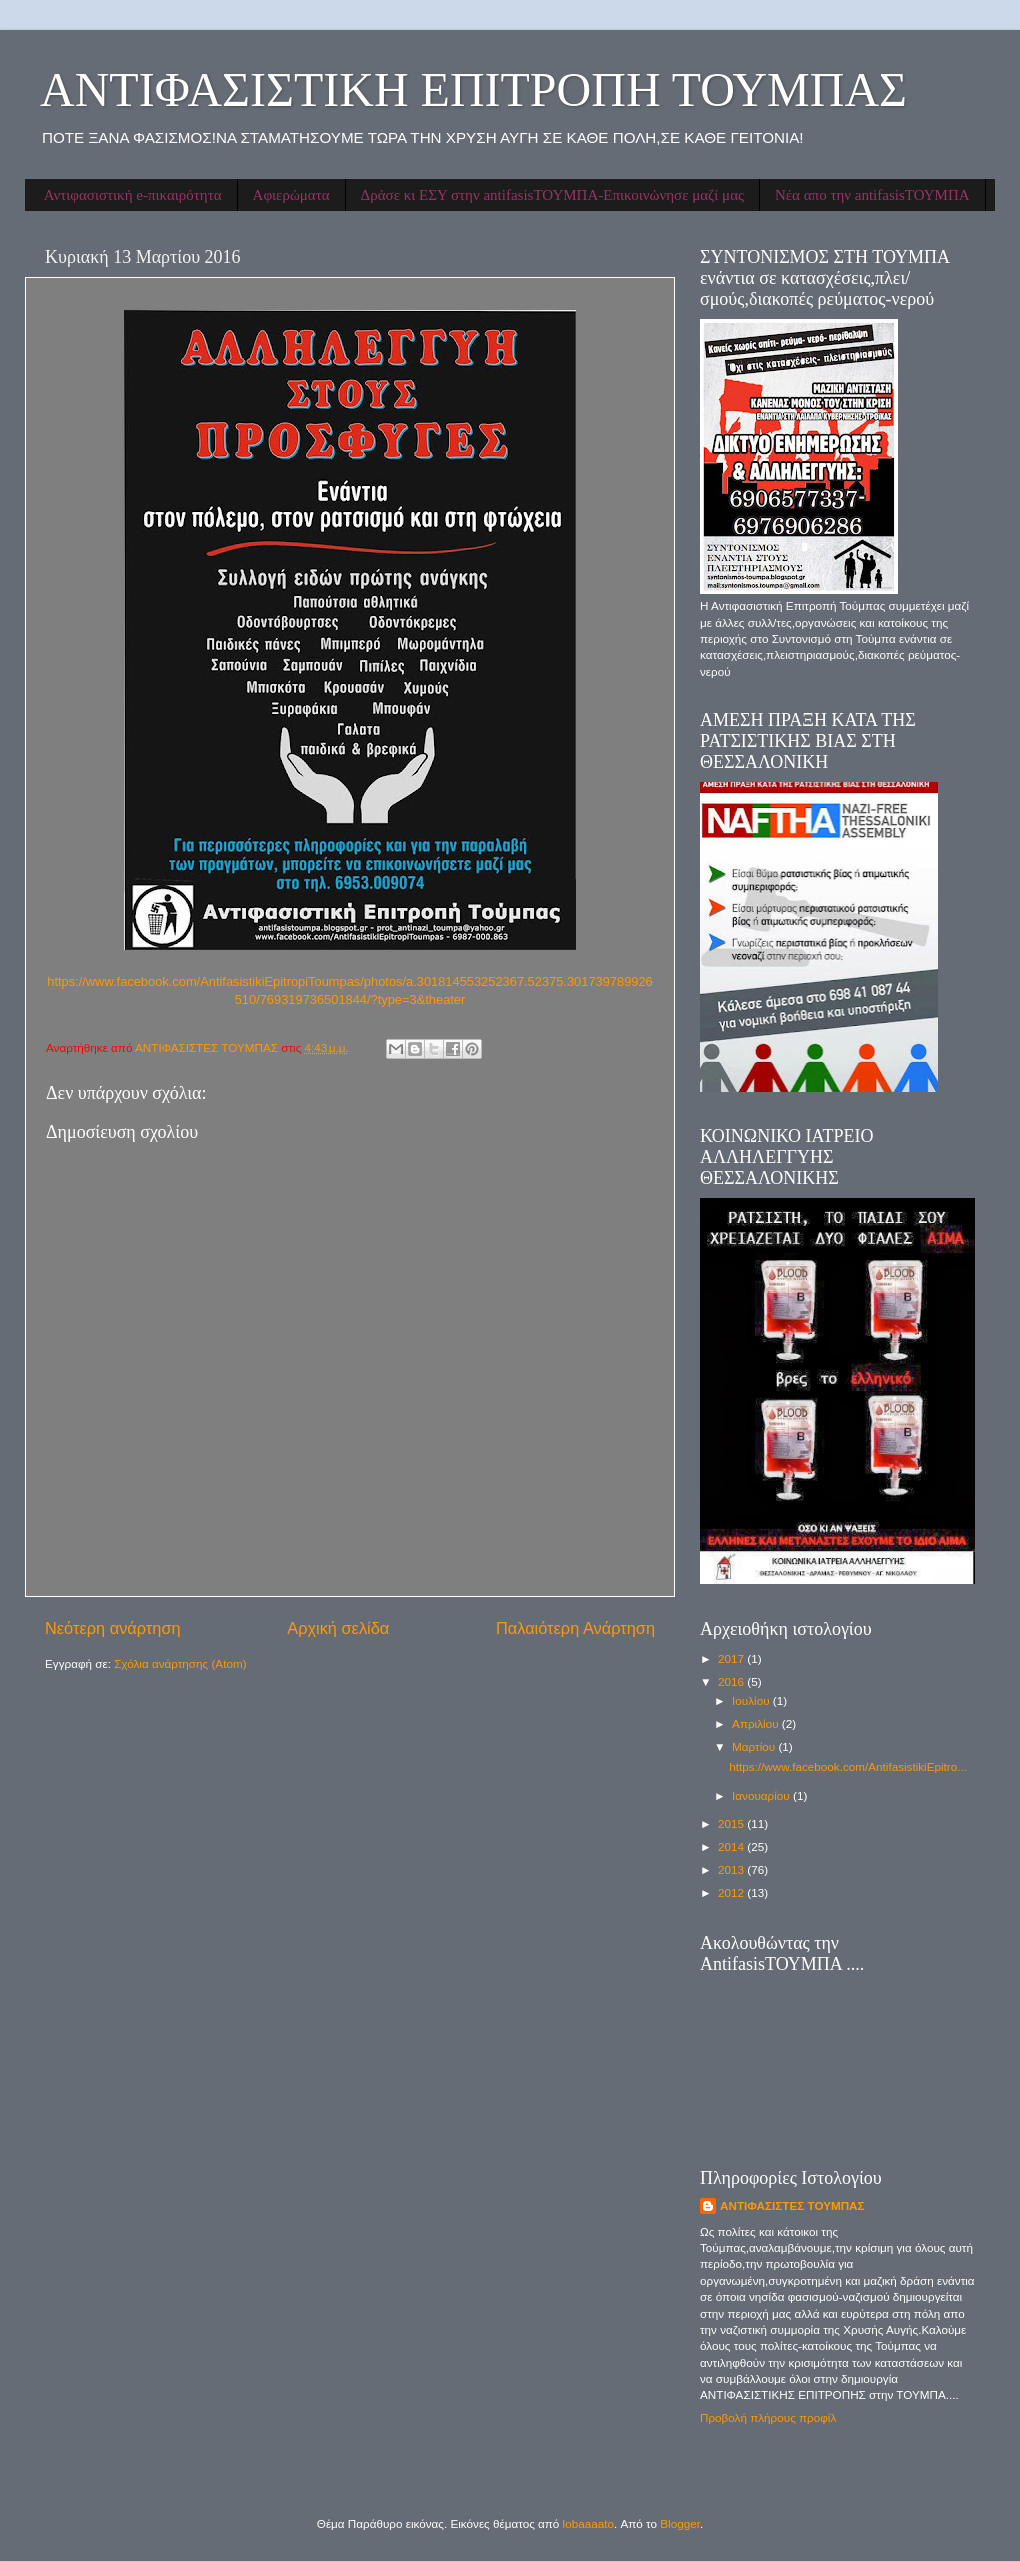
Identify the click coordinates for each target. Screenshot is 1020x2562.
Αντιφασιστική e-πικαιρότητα (133, 195)
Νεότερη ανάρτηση (113, 1628)
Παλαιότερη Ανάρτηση (575, 1628)
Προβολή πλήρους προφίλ (768, 2417)
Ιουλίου (752, 1700)
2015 (732, 1823)
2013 (732, 1869)
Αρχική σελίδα (338, 1628)
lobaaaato (588, 2523)
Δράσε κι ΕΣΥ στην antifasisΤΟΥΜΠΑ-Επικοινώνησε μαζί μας (552, 195)
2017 (732, 1658)
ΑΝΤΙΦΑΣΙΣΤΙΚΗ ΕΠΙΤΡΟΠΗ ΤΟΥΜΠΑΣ (473, 89)
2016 (732, 1681)
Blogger (680, 2523)
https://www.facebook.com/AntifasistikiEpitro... (848, 1766)
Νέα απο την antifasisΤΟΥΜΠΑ (872, 195)
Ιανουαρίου (762, 1795)
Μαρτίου (755, 1746)
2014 (732, 1846)
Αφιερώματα (291, 195)
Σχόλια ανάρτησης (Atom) (180, 1663)
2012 (732, 1892)
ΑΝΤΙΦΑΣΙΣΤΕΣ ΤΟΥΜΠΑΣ (792, 2205)
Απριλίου (757, 1723)
